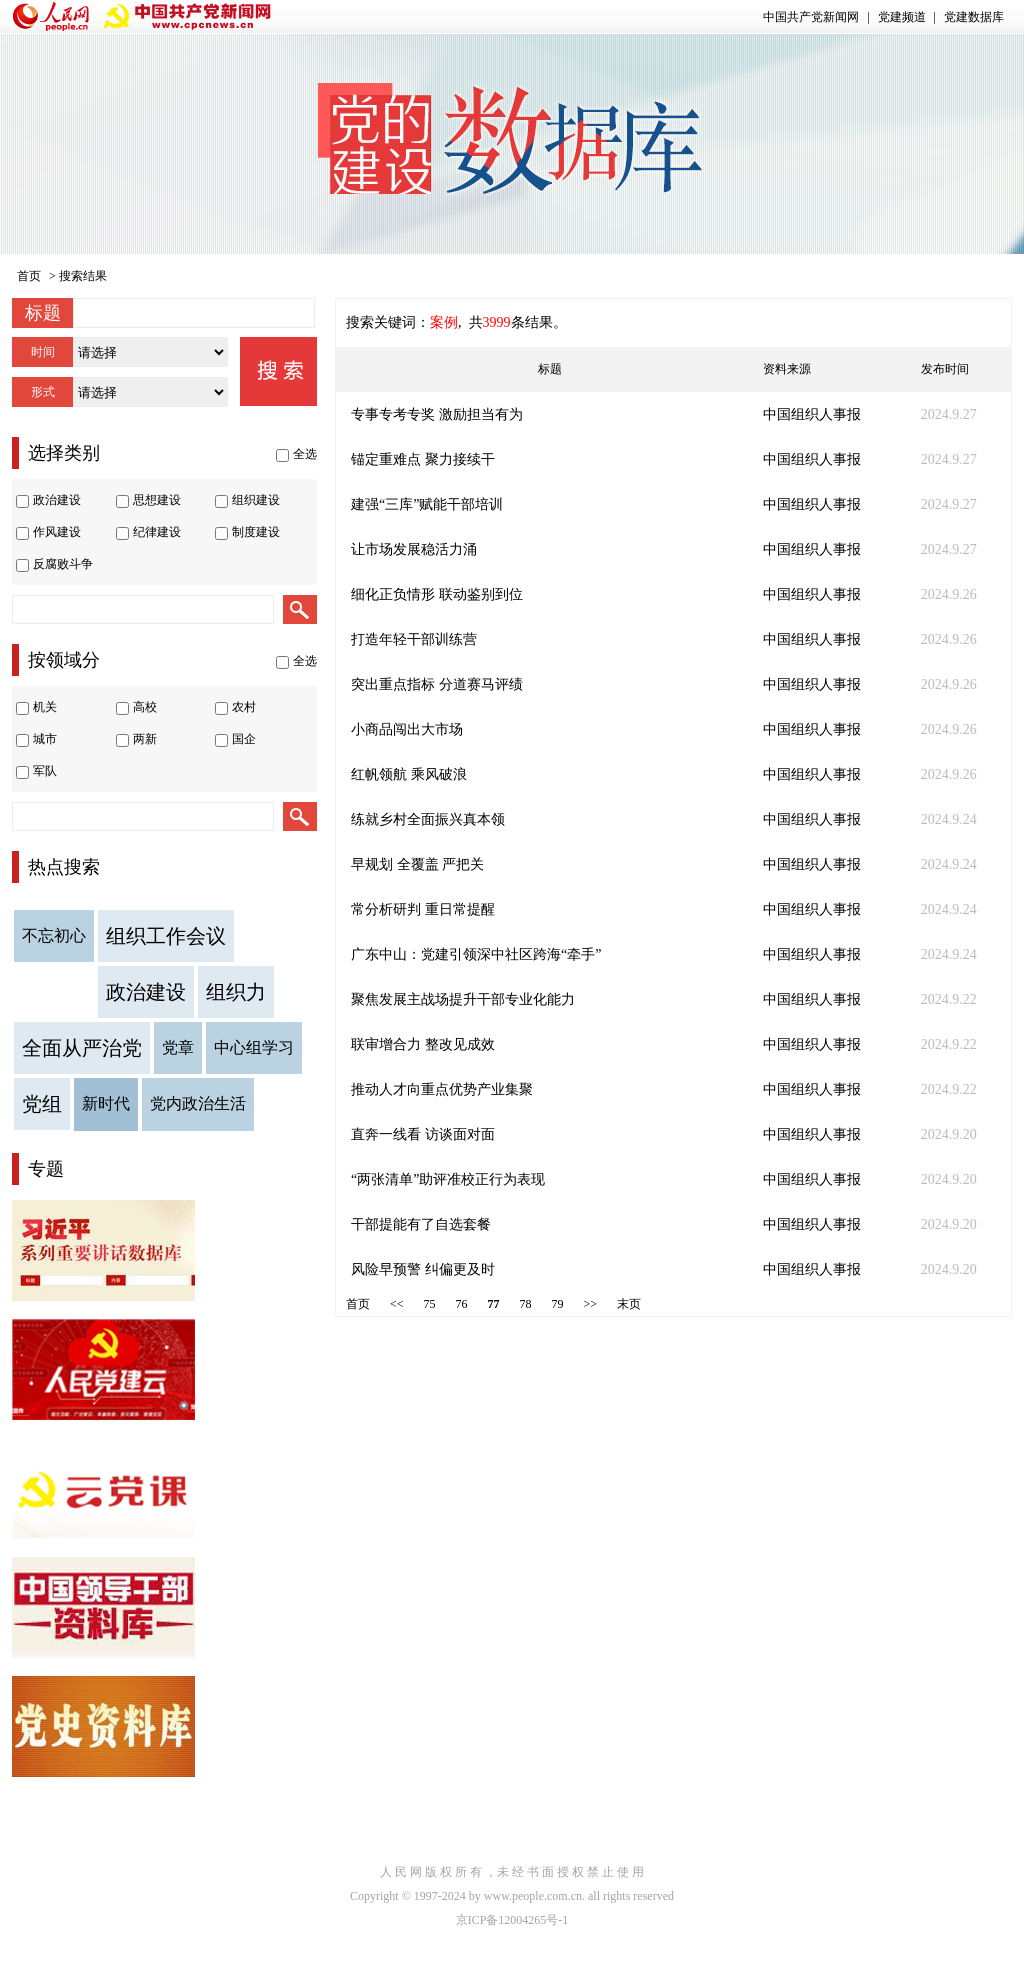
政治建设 (146, 992)
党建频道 (902, 17)
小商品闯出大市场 (407, 729)
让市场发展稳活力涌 (414, 549)
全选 (305, 454)
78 (526, 1304)
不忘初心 (54, 935)
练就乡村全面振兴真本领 (428, 819)
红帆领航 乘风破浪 (409, 774)
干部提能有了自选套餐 (421, 1224)
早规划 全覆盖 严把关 (417, 864)
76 (462, 1304)
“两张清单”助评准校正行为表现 (448, 1179)
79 (558, 1304)
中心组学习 (254, 1047)
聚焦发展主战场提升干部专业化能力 (463, 999)
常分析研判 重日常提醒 (423, 909)
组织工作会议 (166, 936)
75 (430, 1304)
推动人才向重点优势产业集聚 (442, 1089)
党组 (42, 1104)
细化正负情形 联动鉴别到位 (437, 594)
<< (397, 1304)
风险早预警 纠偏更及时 (423, 1269)
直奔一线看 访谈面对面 (423, 1134)
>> (591, 1304)
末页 (629, 1304)
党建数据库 (974, 17)
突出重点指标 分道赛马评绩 (437, 684)
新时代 (106, 1103)
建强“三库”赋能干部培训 (427, 504)
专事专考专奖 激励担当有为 (437, 414)
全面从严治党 (82, 1048)
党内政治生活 (198, 1103)
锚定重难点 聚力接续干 (423, 459)
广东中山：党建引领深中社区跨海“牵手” (476, 954)
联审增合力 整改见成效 (423, 1044)
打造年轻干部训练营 (414, 639)
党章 (178, 1047)
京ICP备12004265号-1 (512, 1920)
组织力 (236, 992)
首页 (29, 276)
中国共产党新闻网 (811, 17)
